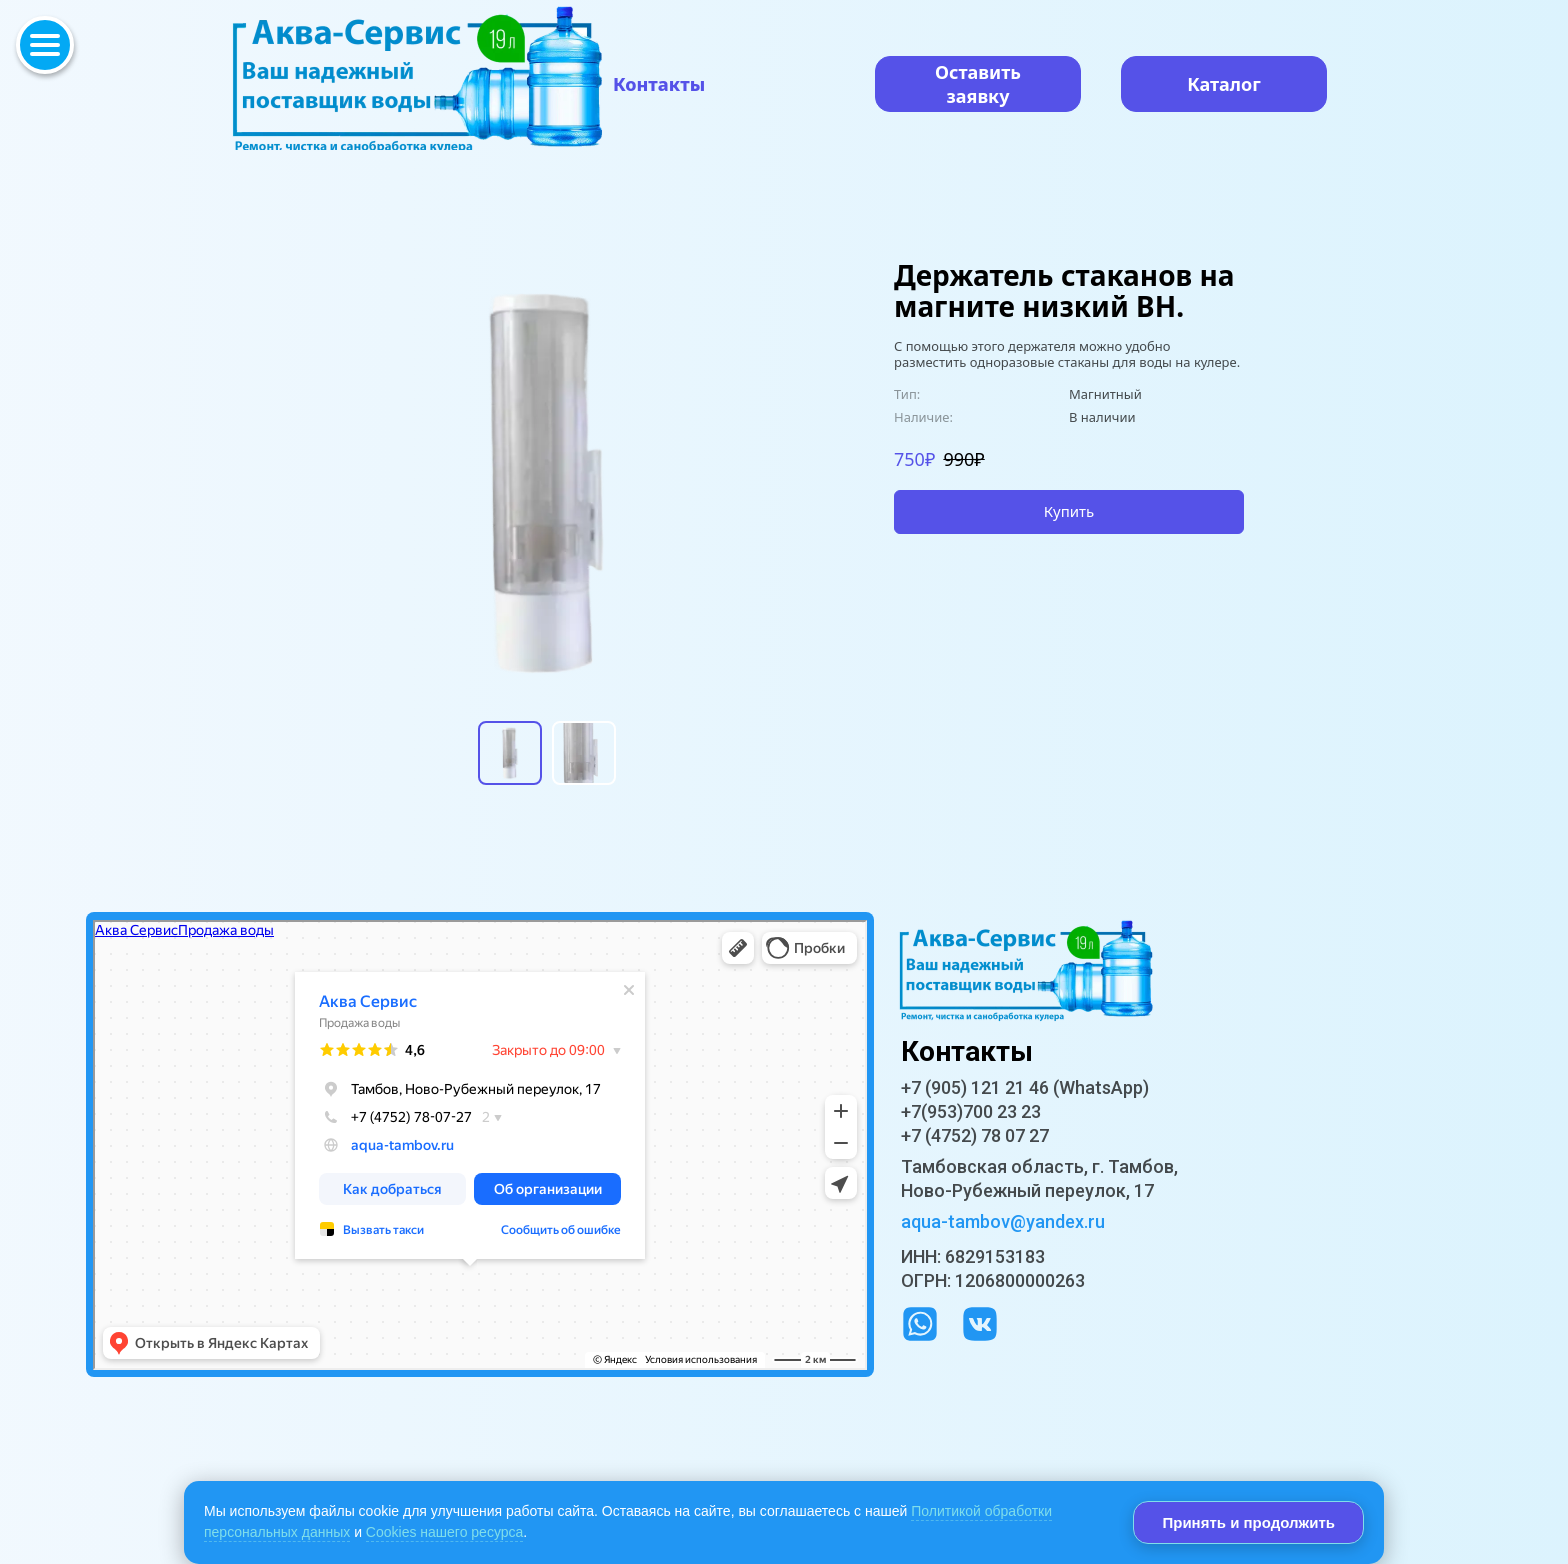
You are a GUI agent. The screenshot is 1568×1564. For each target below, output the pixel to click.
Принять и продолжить (1248, 1522)
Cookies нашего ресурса (444, 1532)
